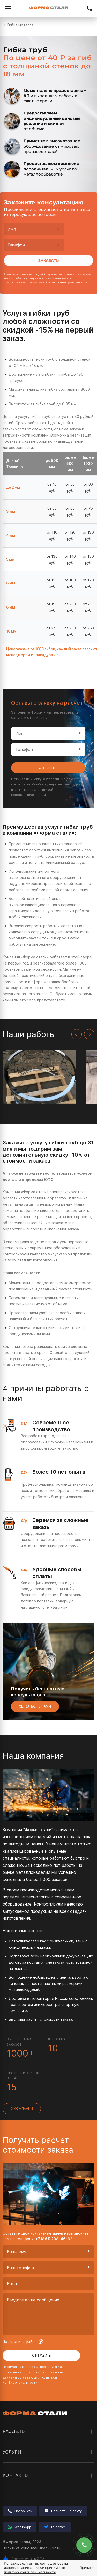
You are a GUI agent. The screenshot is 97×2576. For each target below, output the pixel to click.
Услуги (48, 2452)
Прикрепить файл (23, 2341)
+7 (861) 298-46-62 (89, 8)
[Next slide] (89, 1034)
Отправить (48, 768)
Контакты (48, 2475)
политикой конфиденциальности (58, 282)
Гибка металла (20, 25)
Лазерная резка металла (26, 2463)
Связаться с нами (35, 1706)
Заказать (48, 260)
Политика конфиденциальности (32, 2548)
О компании (22, 2109)
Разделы (48, 2431)
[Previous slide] (76, 1034)
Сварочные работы (21, 2489)
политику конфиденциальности (30, 2572)
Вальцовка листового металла (31, 2465)
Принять (86, 2568)
